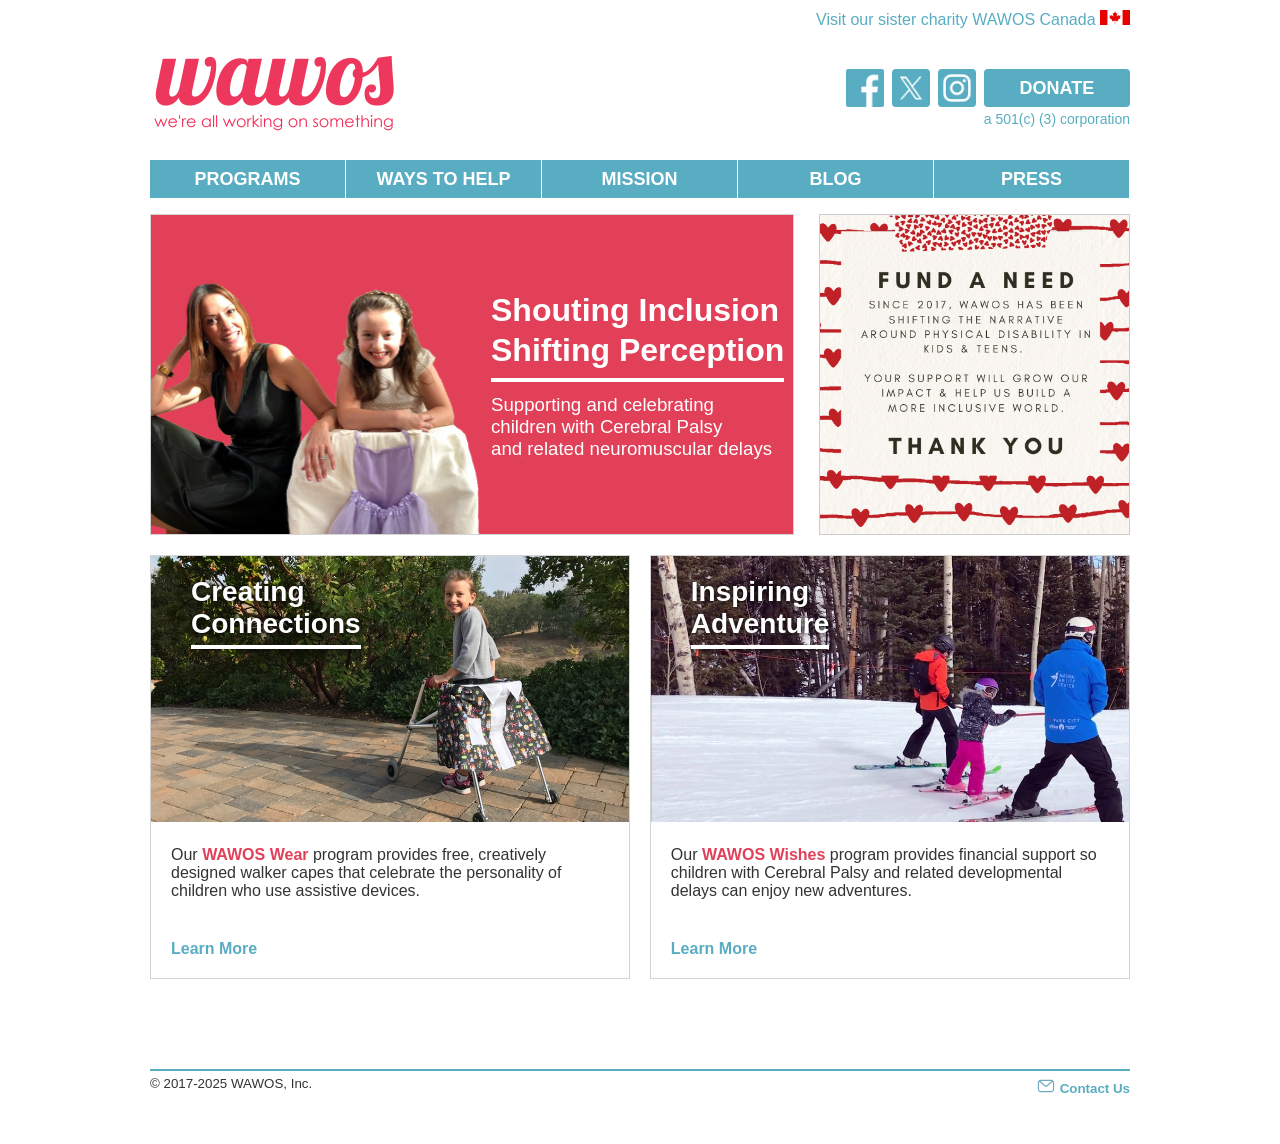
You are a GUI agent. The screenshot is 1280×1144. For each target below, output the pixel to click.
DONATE (1057, 88)
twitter (911, 88)
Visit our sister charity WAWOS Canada (973, 19)
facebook (865, 88)
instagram (957, 88)
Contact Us (1083, 1088)
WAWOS (275, 91)
